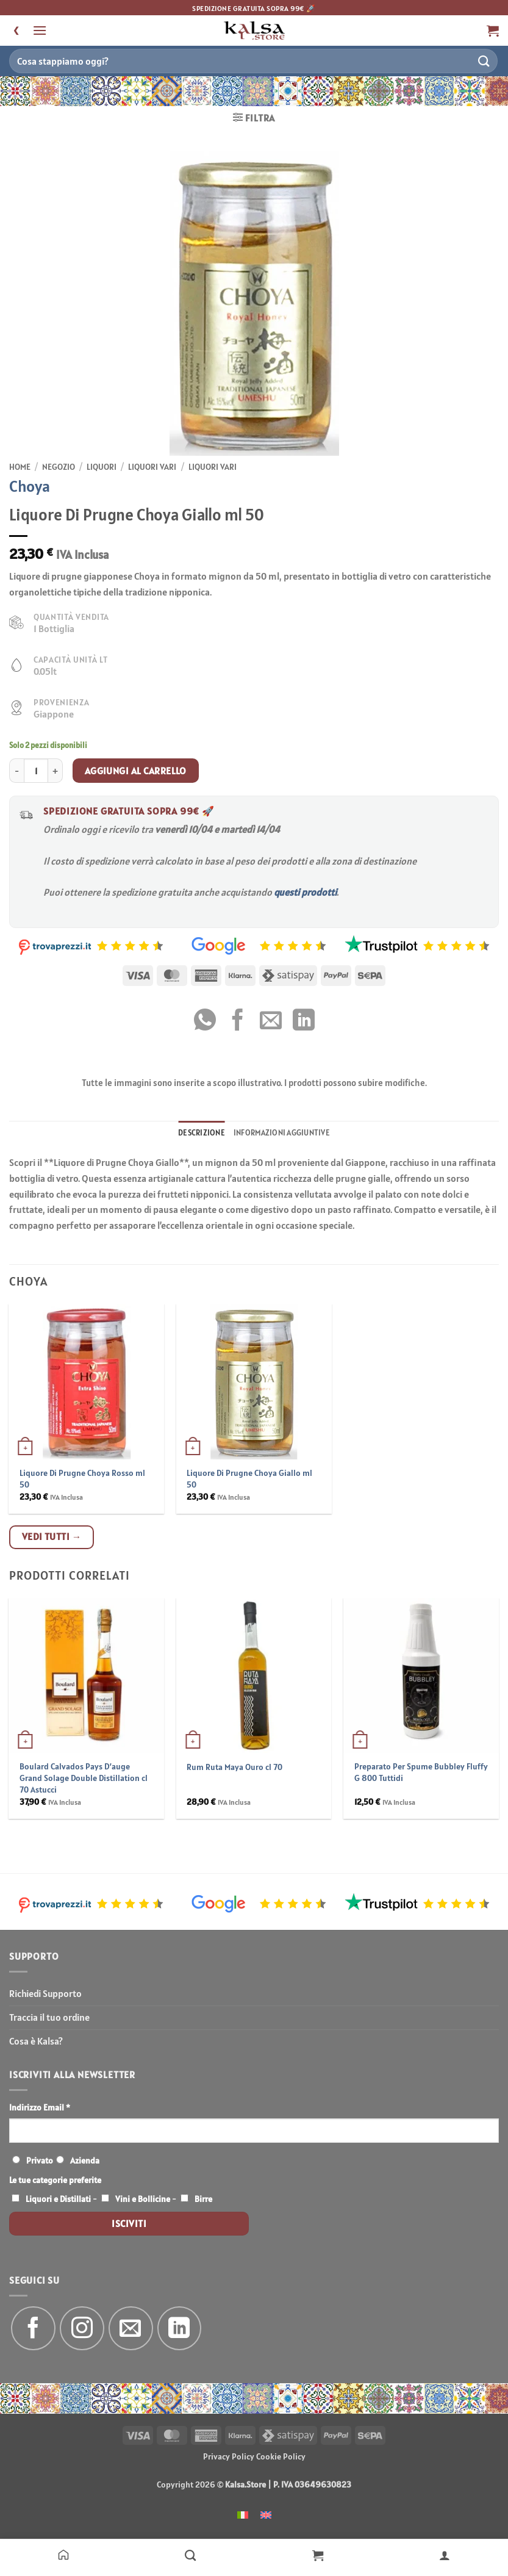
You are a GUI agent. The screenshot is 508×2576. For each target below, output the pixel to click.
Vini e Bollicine (142, 2198)
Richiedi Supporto (45, 1993)
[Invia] (484, 61)
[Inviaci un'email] (131, 2328)
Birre (203, 2198)
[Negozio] (190, 2554)
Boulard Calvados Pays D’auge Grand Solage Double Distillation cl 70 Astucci (84, 1777)
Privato (39, 2160)
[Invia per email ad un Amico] (271, 1021)
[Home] (63, 2554)
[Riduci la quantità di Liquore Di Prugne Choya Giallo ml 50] (16, 770)
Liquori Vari (152, 466)
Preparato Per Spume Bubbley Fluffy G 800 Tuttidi (421, 1772)
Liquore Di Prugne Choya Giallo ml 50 (249, 1478)
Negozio (58, 466)
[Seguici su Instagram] (82, 2328)
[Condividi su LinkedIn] (304, 1021)
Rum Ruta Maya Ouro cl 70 (234, 1766)
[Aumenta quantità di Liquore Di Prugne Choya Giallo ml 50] (55, 770)
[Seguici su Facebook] (33, 2328)
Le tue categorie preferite (55, 2180)
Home (19, 466)
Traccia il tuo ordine (49, 2017)
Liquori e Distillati (58, 2198)
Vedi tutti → (52, 1536)
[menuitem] (242, 2514)
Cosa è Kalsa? (36, 2041)
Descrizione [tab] (201, 1133)
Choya (29, 486)
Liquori (101, 466)
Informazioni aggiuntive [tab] (282, 1133)
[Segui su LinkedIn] (179, 2328)
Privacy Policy (228, 2456)
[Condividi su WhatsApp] (205, 1021)
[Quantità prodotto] (36, 770)
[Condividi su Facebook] (238, 1021)
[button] (39, 30)
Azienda (84, 2160)
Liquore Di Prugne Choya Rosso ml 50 (82, 1478)
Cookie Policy (281, 2456)
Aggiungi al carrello (136, 771)
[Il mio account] (444, 2554)
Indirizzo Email (39, 2107)
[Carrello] (317, 2554)
